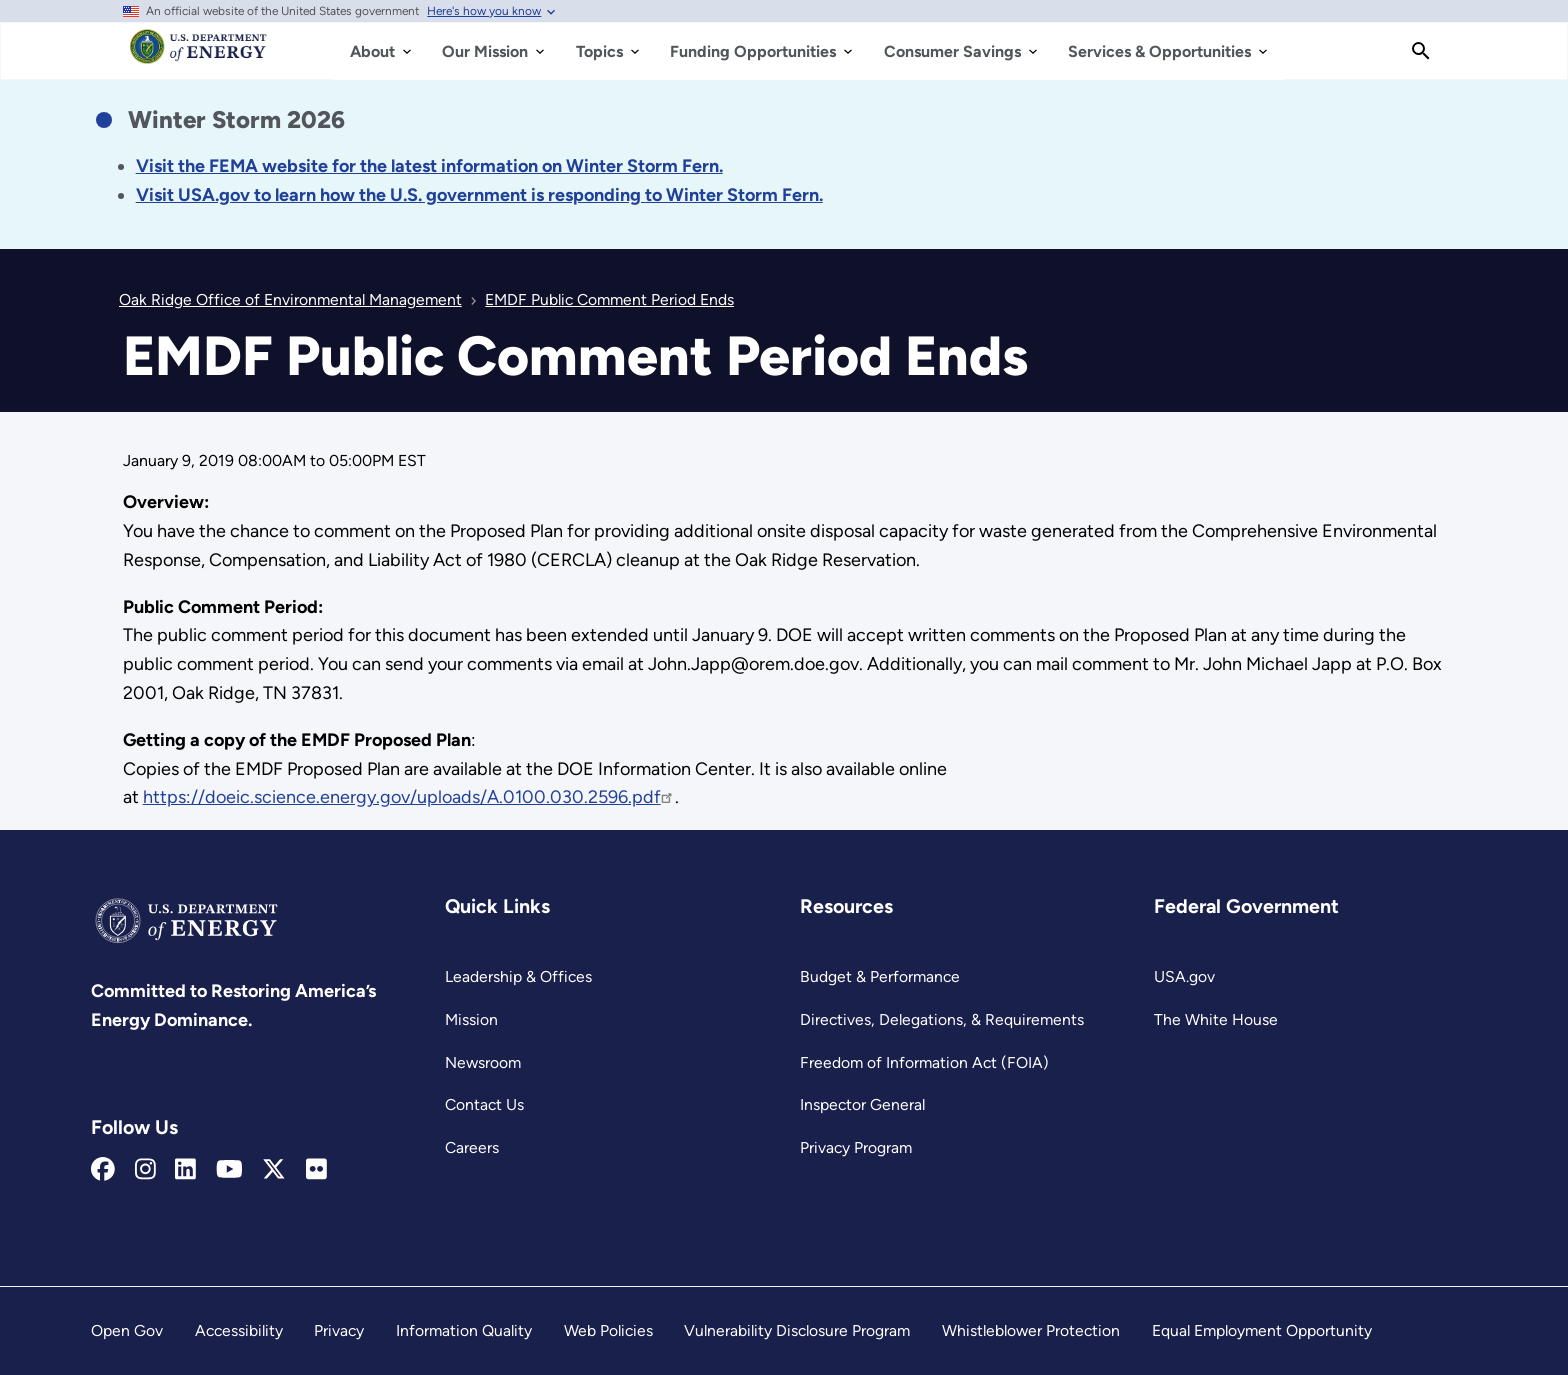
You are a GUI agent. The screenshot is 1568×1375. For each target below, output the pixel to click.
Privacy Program (856, 1147)
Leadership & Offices (518, 976)
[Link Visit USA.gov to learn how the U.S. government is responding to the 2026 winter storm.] (479, 195)
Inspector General (862, 1104)
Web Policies (608, 1330)
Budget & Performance (880, 976)
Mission (471, 1019)
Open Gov (127, 1330)
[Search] (1421, 51)
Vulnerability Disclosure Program (797, 1330)
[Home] (198, 56)
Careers (472, 1147)
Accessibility (239, 1330)
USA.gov (1184, 976)
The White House (1216, 1019)
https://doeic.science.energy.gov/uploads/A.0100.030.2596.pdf (409, 797)
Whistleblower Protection (1031, 1330)
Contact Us (484, 1104)
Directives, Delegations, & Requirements (942, 1019)
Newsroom (483, 1062)
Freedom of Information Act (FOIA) (924, 1062)
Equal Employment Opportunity (1262, 1330)
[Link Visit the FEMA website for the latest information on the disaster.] (429, 166)
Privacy (339, 1330)
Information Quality (464, 1330)
